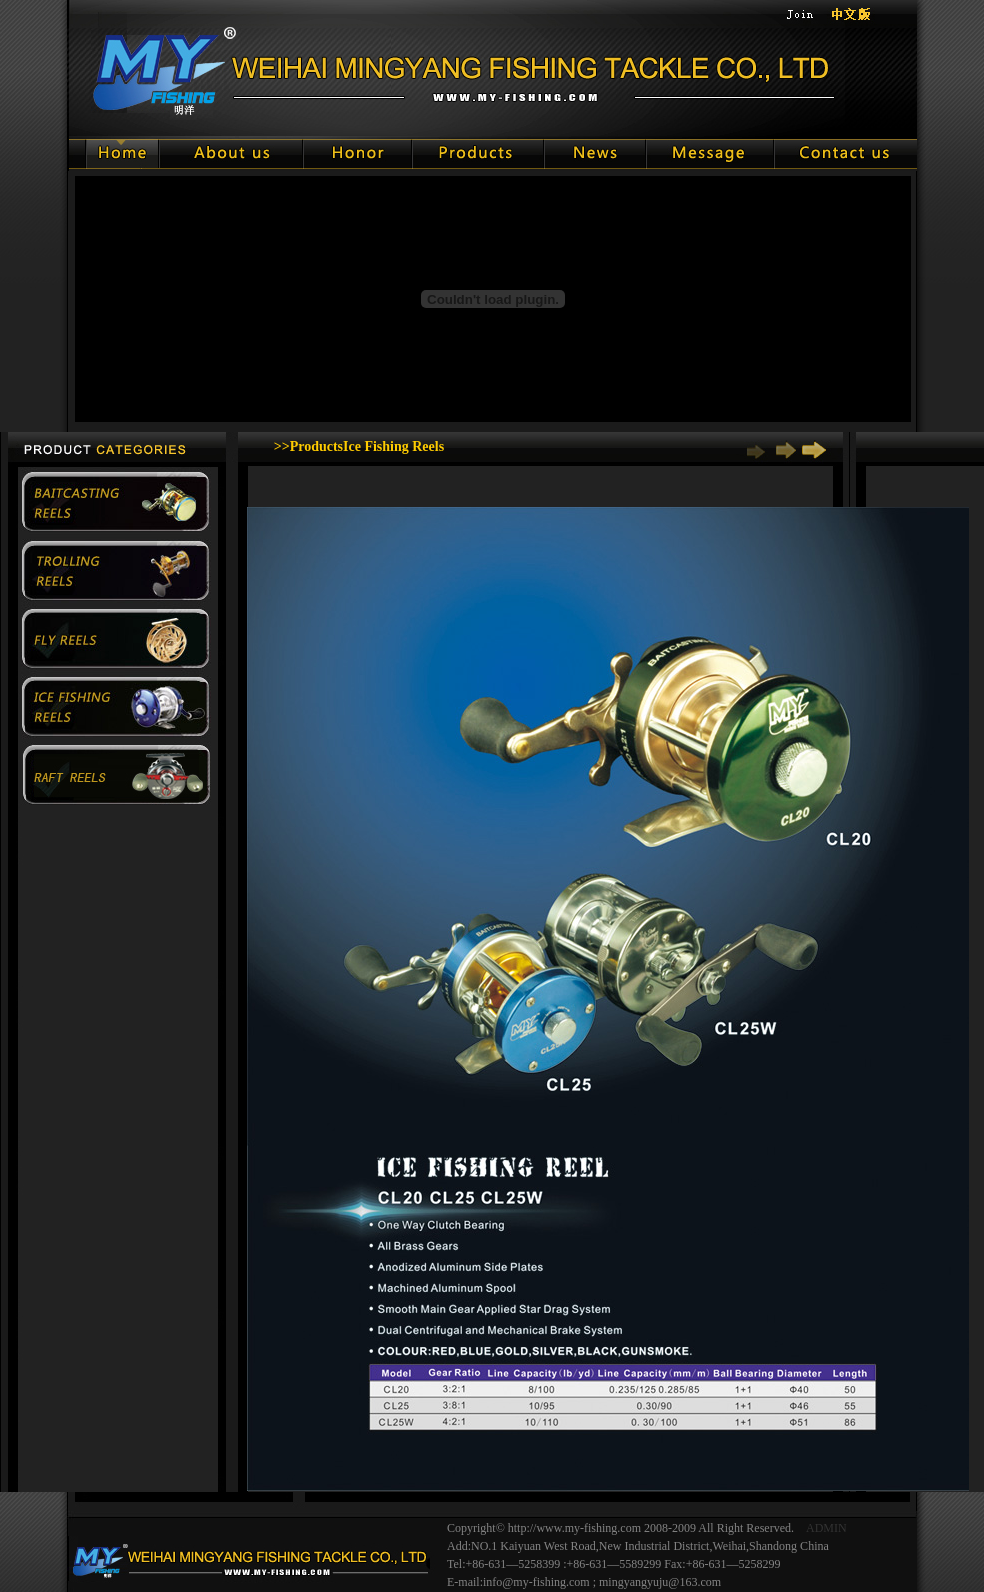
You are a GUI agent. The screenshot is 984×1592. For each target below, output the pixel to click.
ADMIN (826, 1528)
